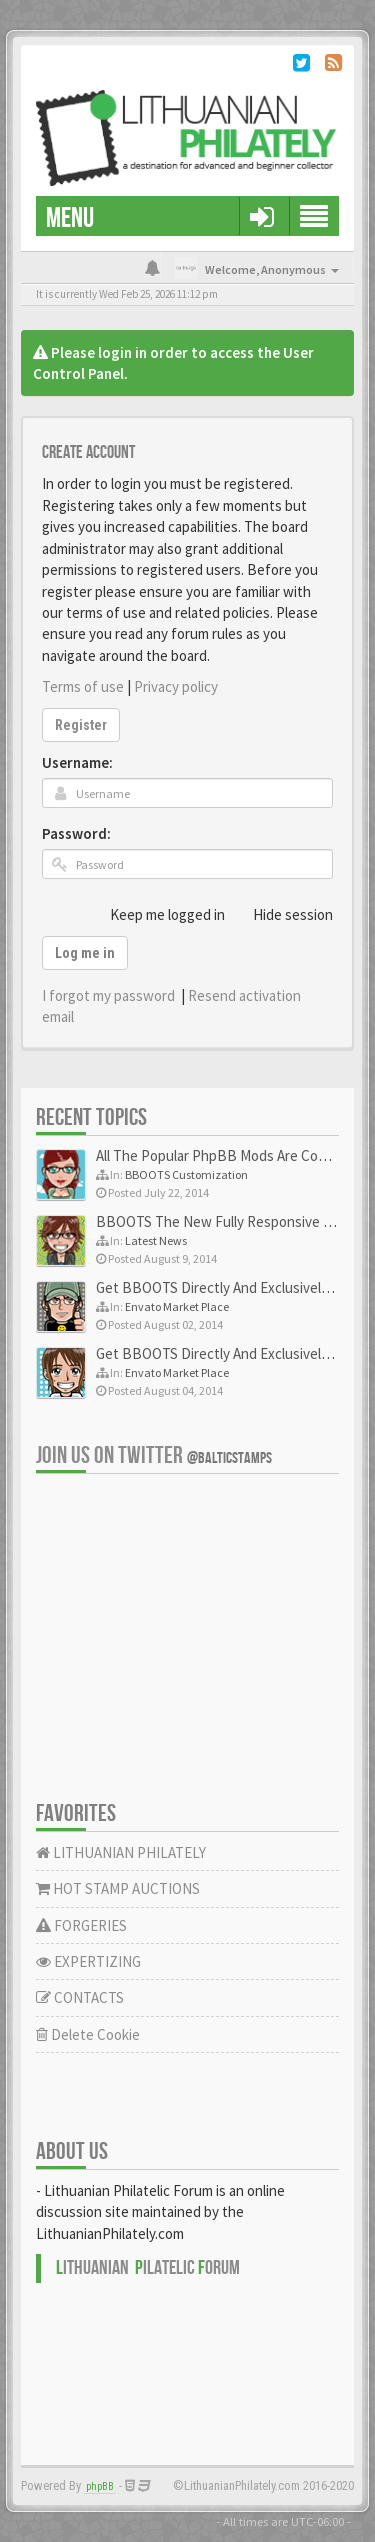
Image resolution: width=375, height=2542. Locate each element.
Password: (76, 833)
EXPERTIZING (88, 1961)
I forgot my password (108, 995)
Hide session (282, 914)
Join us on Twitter (154, 1455)
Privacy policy (176, 686)
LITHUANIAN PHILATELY (121, 1852)
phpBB (100, 2486)
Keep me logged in (156, 914)
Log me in (85, 953)
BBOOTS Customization (186, 1174)
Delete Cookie (88, 2034)
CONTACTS (80, 1997)
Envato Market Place (177, 1306)
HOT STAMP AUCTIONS (118, 1888)
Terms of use (83, 686)
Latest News (156, 1240)
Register (81, 725)
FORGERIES (81, 1925)
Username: (77, 762)
